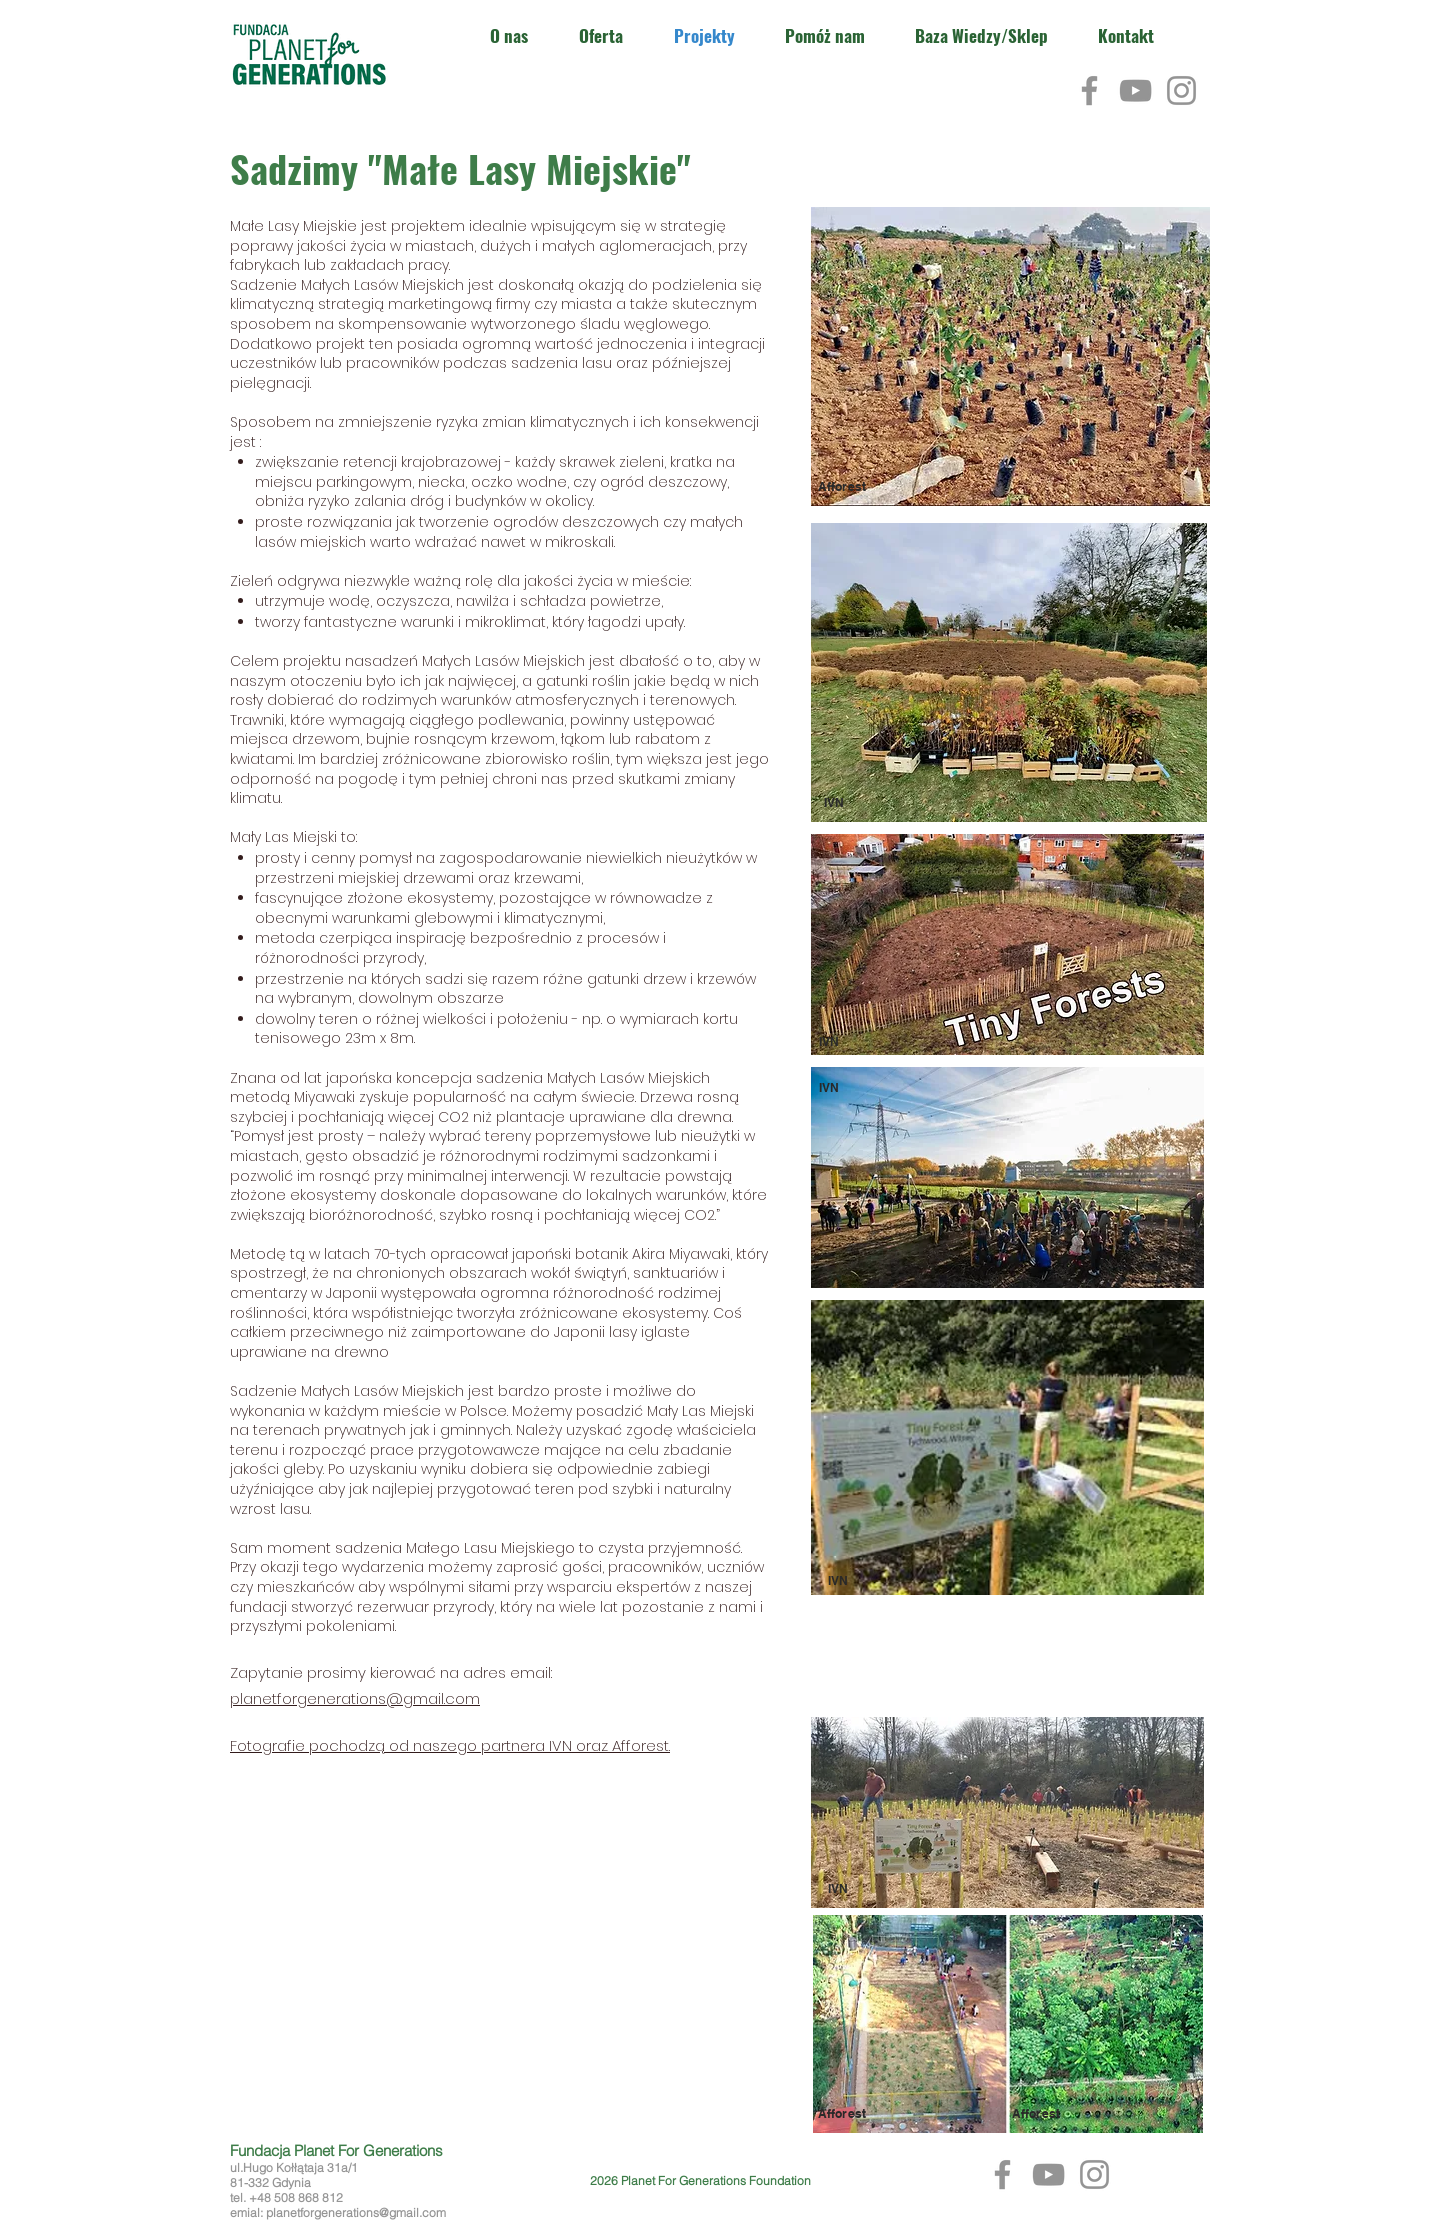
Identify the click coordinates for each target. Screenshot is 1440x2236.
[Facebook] (1089, 90)
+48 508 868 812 (296, 2197)
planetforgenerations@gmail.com (355, 1698)
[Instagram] (1181, 90)
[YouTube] (1135, 90)
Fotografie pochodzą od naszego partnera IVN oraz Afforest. (450, 1745)
